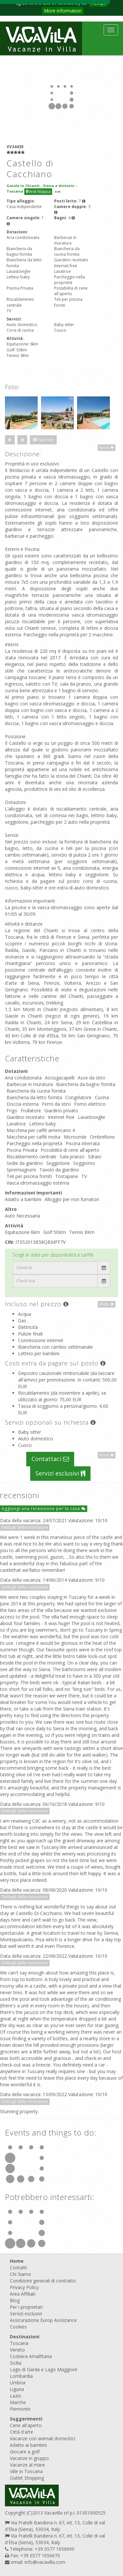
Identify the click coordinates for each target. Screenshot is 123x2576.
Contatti (18, 2267)
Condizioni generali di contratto (43, 2281)
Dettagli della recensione (25, 1527)
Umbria (17, 2382)
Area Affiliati (22, 2294)
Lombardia (21, 2376)
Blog (15, 2300)
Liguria (17, 2389)
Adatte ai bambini (28, 2445)
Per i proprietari (26, 2307)
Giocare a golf (25, 2451)
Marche (18, 2402)
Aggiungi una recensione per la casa (44, 1508)
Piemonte (20, 2409)
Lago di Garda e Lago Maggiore (43, 2369)
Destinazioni (24, 2336)
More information (63, 11)
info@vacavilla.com (45, 2562)
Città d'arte (21, 2432)
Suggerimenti (26, 2419)
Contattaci (50, 1459)
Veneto (17, 2350)
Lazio (15, 2396)
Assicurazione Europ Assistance (43, 2320)
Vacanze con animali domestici (42, 2438)
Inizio (106, 447)
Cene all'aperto (26, 2425)
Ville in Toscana (26, 2471)
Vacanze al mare (27, 2465)
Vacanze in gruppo (29, 2458)
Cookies (18, 2327)
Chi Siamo (20, 2274)
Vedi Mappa (38, 191)
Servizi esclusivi (60, 1473)
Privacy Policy (24, 2287)
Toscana (19, 2343)
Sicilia (15, 2363)
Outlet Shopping (27, 2478)
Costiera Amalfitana (31, 2356)
